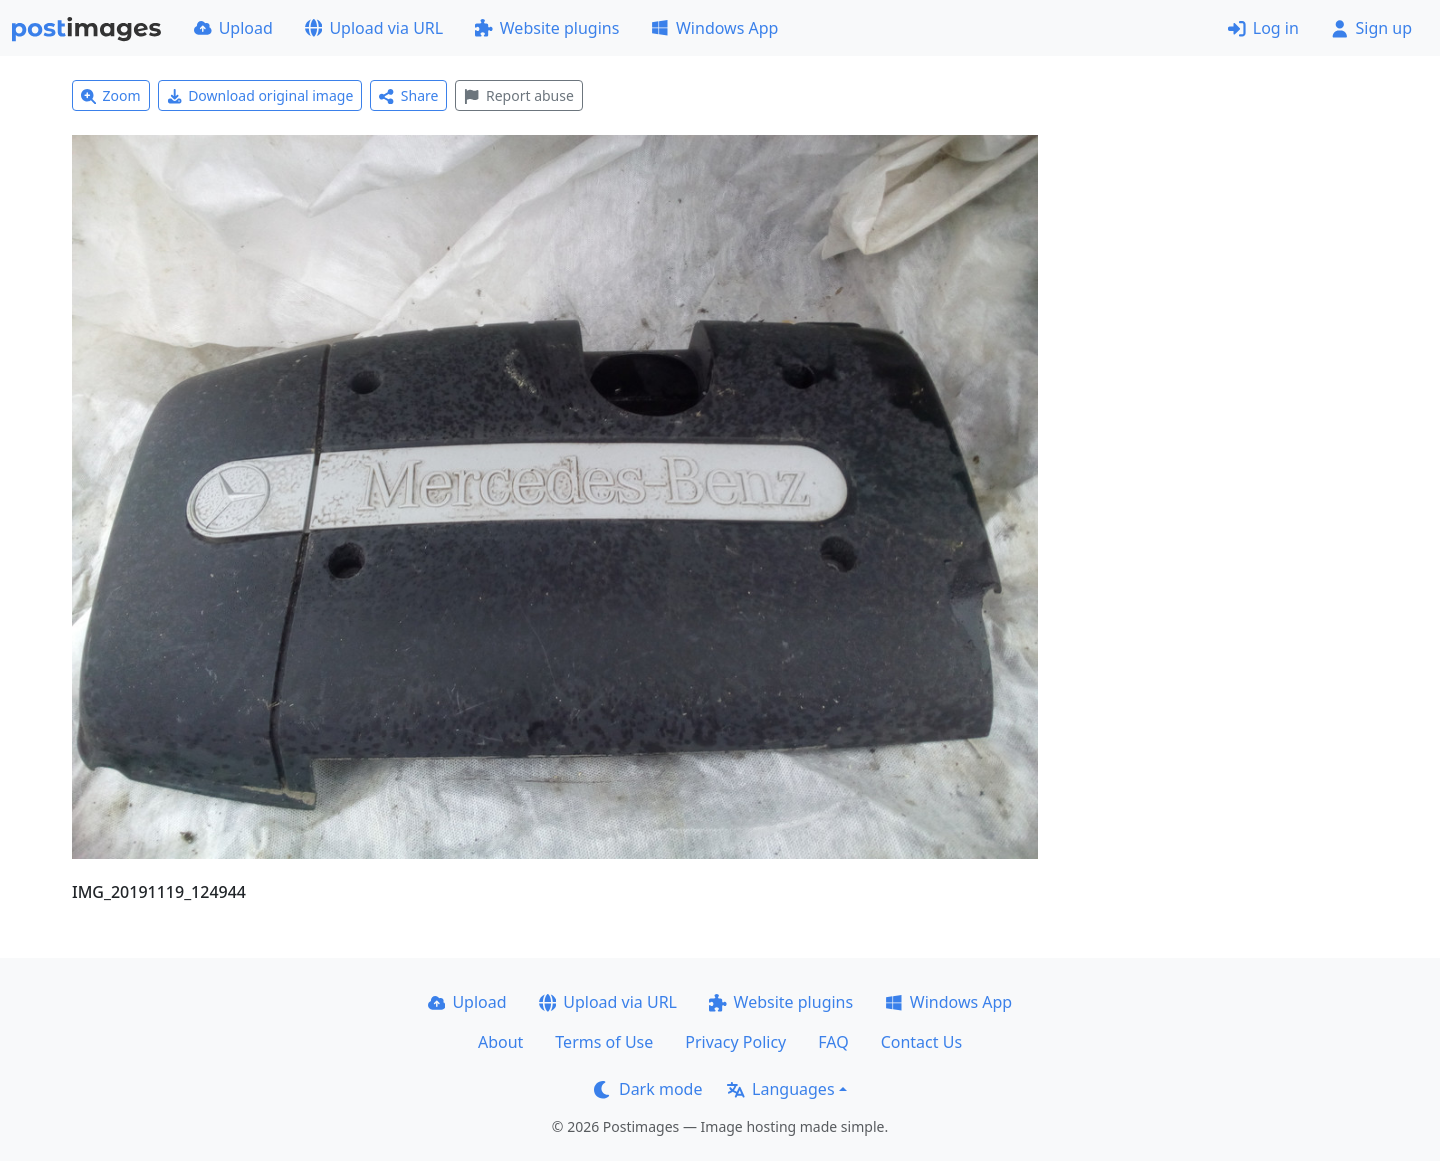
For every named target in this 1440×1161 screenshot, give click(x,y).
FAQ (833, 1042)
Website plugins (547, 28)
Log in (1263, 28)
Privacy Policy (735, 1042)
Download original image (260, 95)
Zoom (111, 95)
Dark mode (648, 1089)
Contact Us (921, 1042)
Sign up (1371, 28)
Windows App (714, 28)
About (500, 1042)
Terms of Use (604, 1042)
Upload (233, 28)
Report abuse (518, 95)
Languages (780, 1089)
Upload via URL (374, 28)
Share (408, 95)
